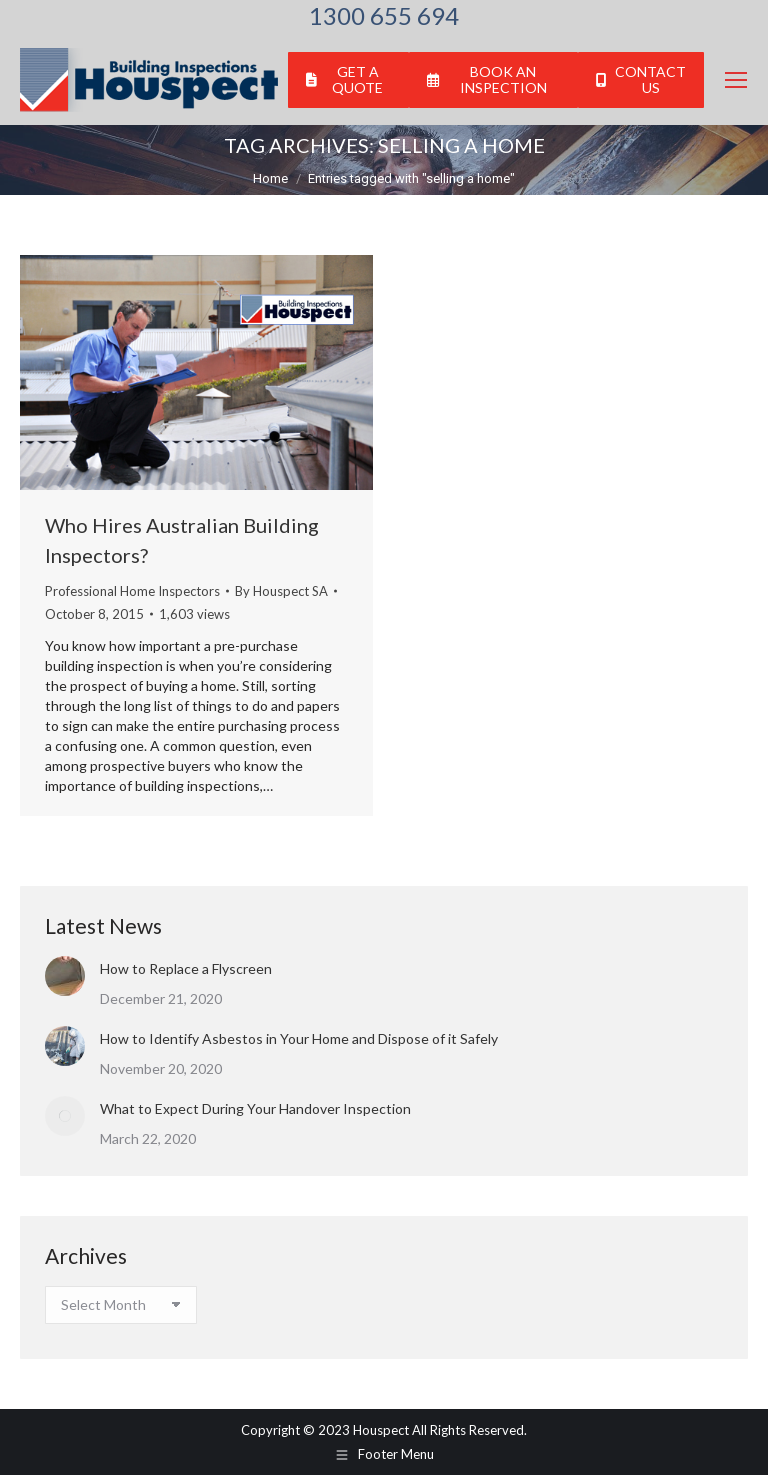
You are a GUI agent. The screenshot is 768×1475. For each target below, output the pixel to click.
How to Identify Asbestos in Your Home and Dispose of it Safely (299, 1038)
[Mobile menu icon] (736, 80)
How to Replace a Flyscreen (186, 968)
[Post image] (65, 976)
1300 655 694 (384, 16)
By (281, 591)
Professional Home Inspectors (132, 591)
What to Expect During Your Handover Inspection (255, 1108)
